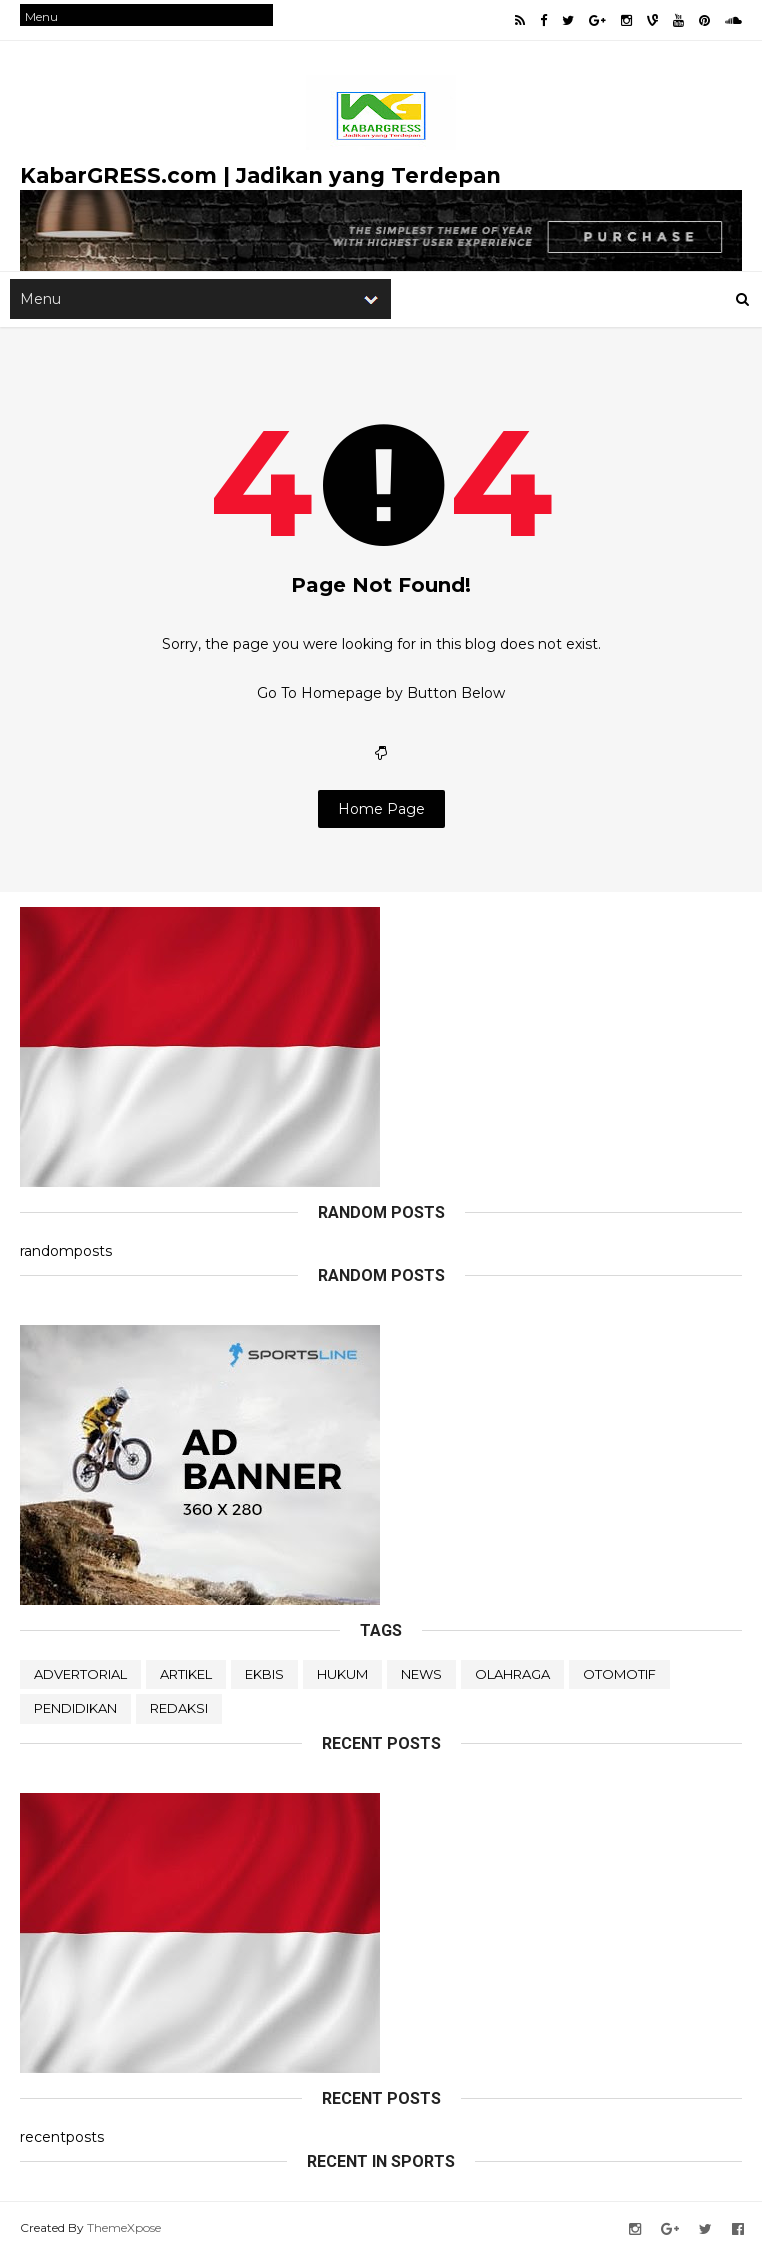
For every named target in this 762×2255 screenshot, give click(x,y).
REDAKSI (179, 1708)
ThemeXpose (124, 2227)
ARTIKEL (186, 1674)
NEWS (421, 1674)
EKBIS (264, 1674)
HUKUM (342, 1674)
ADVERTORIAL (80, 1674)
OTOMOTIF (619, 1674)
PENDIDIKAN (75, 1708)
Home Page (381, 809)
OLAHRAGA (512, 1674)
